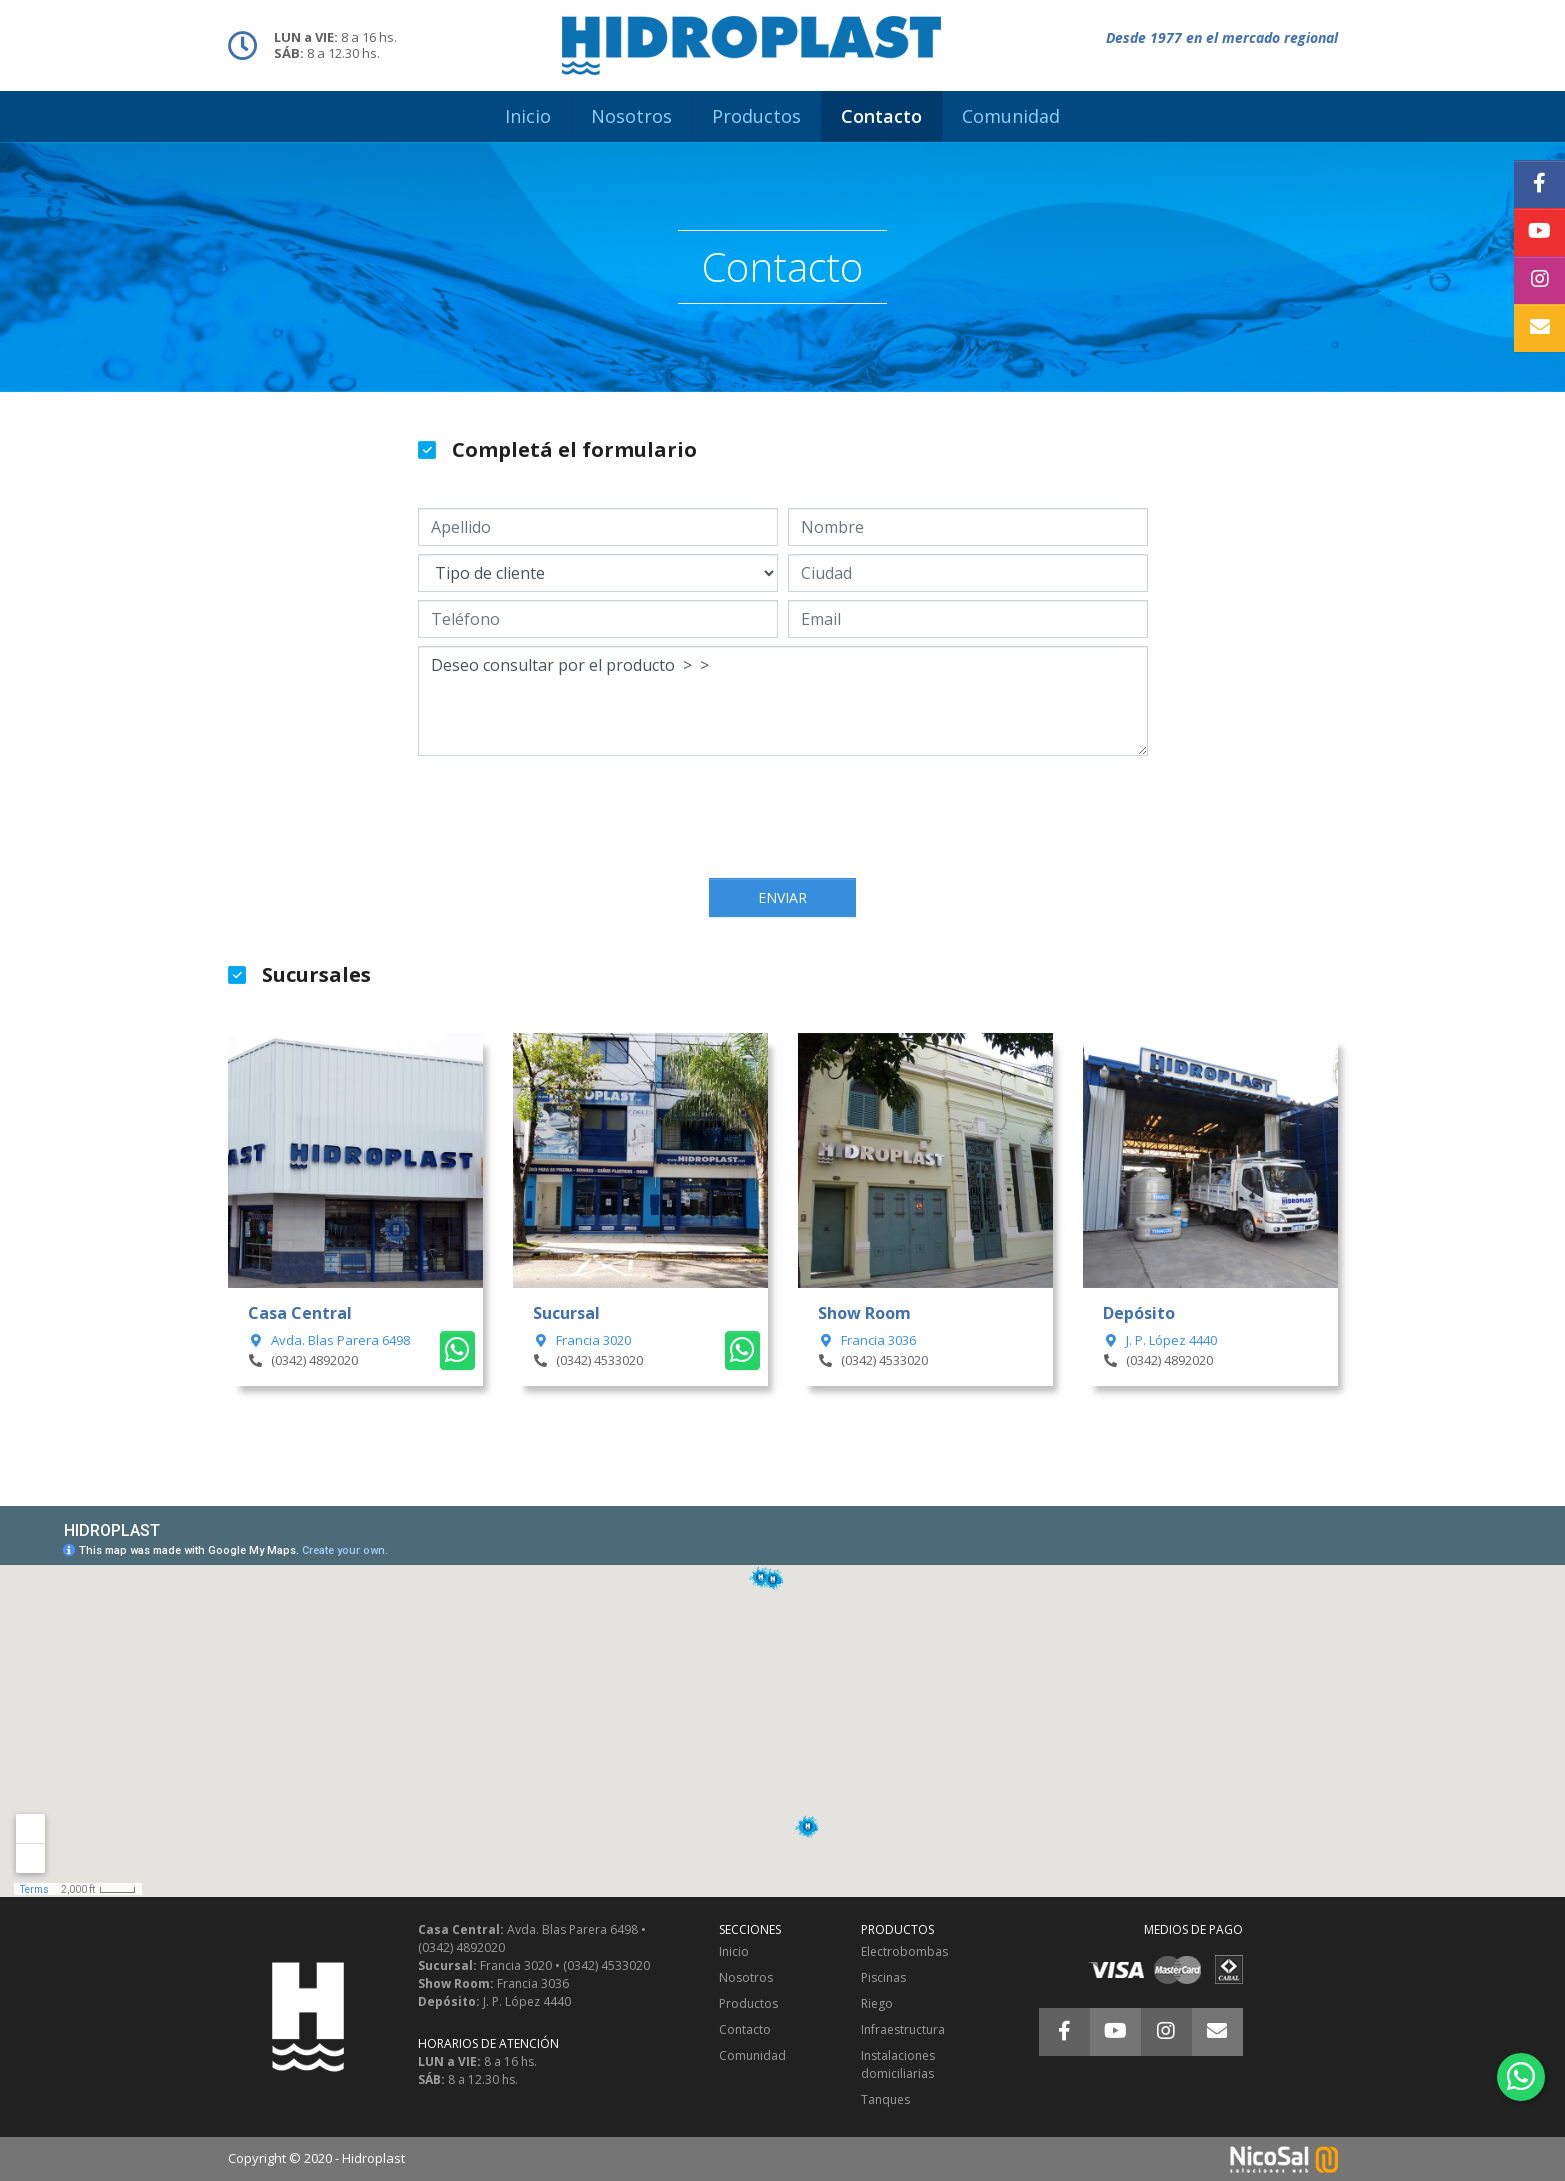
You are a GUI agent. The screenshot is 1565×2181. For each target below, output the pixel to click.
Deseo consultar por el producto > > (783, 701)
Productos (748, 2003)
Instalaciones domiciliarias (898, 2064)
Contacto (745, 2029)
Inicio (734, 1951)
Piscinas (883, 1977)
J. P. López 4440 (1160, 1340)
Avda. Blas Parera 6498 (329, 1340)
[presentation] (783, 819)
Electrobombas (904, 1951)
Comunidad (752, 2055)
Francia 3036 (867, 1340)
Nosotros (746, 1977)
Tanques (885, 2099)
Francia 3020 (582, 1340)
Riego (877, 2003)
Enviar (782, 897)
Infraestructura (903, 2029)
